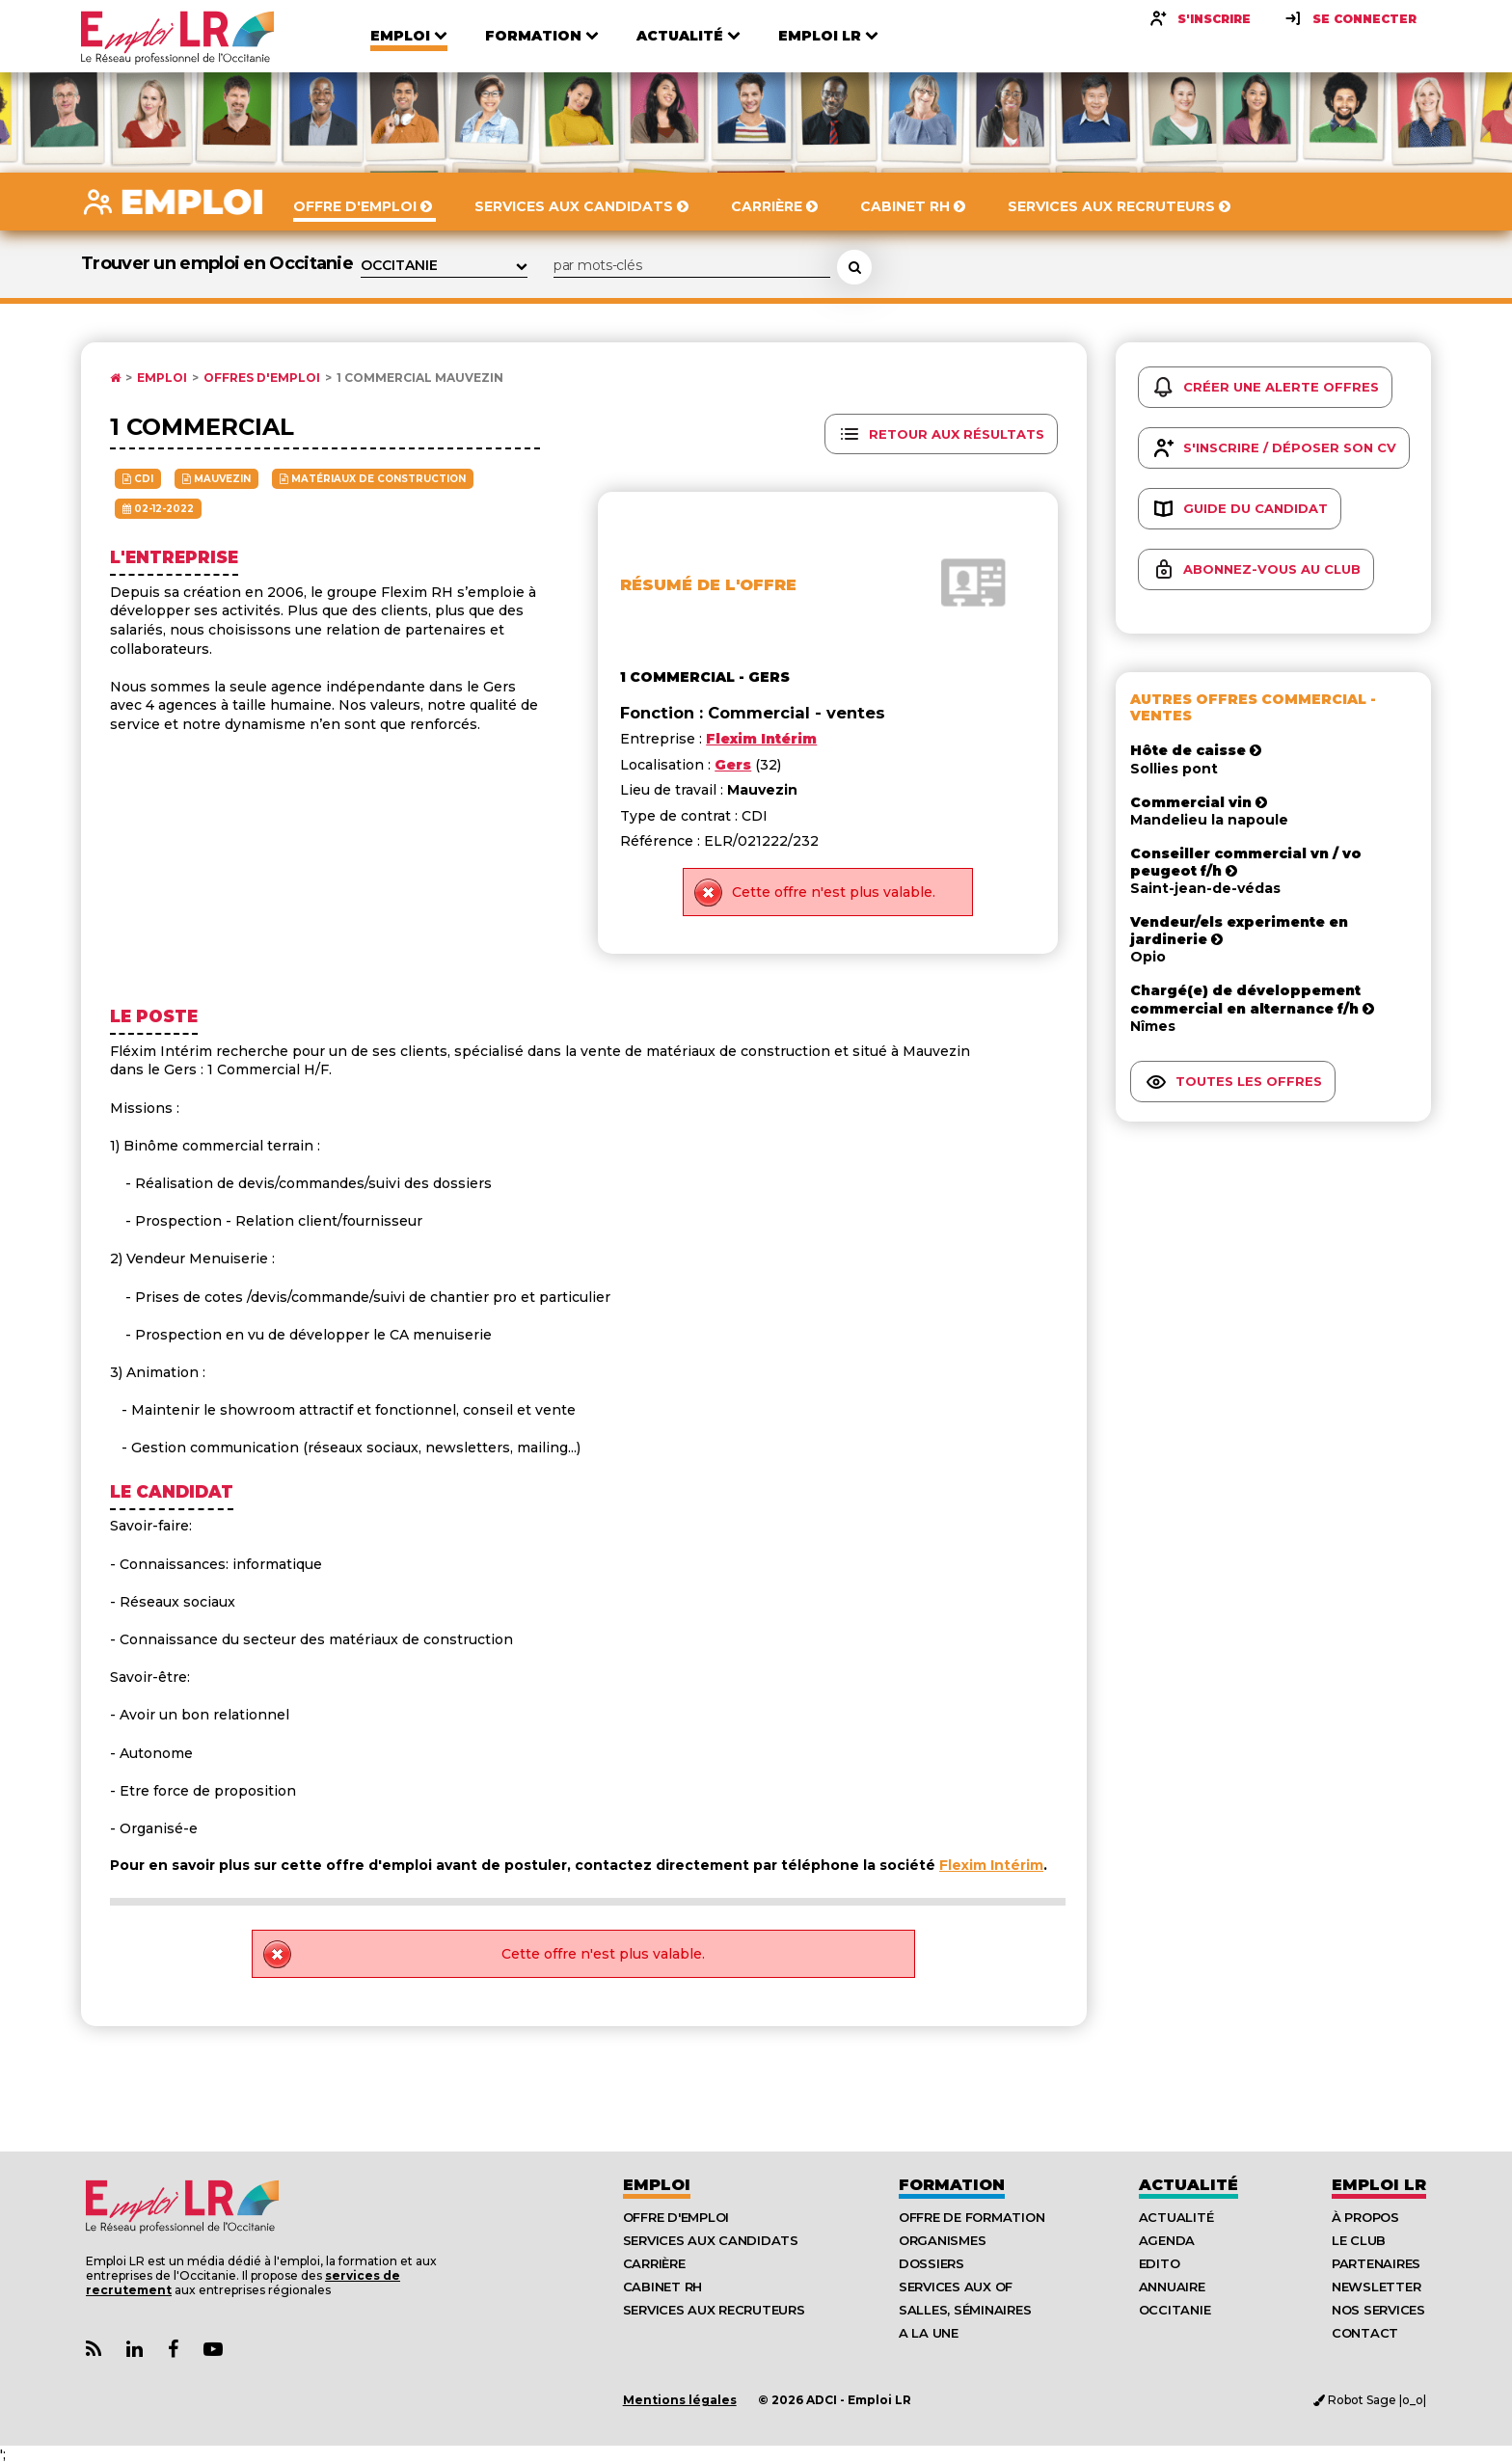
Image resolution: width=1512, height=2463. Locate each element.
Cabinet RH (662, 2286)
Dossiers (931, 2263)
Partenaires (1376, 2263)
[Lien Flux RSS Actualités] (93, 2350)
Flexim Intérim (991, 1865)
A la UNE (928, 2333)
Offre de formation (971, 2217)
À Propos (1365, 2217)
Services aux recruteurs (714, 2309)
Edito (1159, 2263)
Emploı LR (1379, 2185)
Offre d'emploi (676, 2217)
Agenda (1167, 2240)
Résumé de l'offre (708, 585)
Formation (952, 2185)
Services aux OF (955, 2286)
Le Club (1359, 2240)
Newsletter (1376, 2286)
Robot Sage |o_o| (1369, 2400)
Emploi (162, 378)
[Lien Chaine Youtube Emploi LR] (213, 2350)
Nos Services (1378, 2309)
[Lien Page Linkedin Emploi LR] (134, 2350)
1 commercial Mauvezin (420, 378)
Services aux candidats (710, 2240)
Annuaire (1172, 2286)
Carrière (654, 2263)
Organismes (942, 2240)
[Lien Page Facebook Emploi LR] (173, 2350)
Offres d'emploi (261, 378)
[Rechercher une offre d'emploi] (854, 267)
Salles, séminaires (965, 2309)
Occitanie (1175, 2309)
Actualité (1188, 2185)
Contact (1365, 2333)
